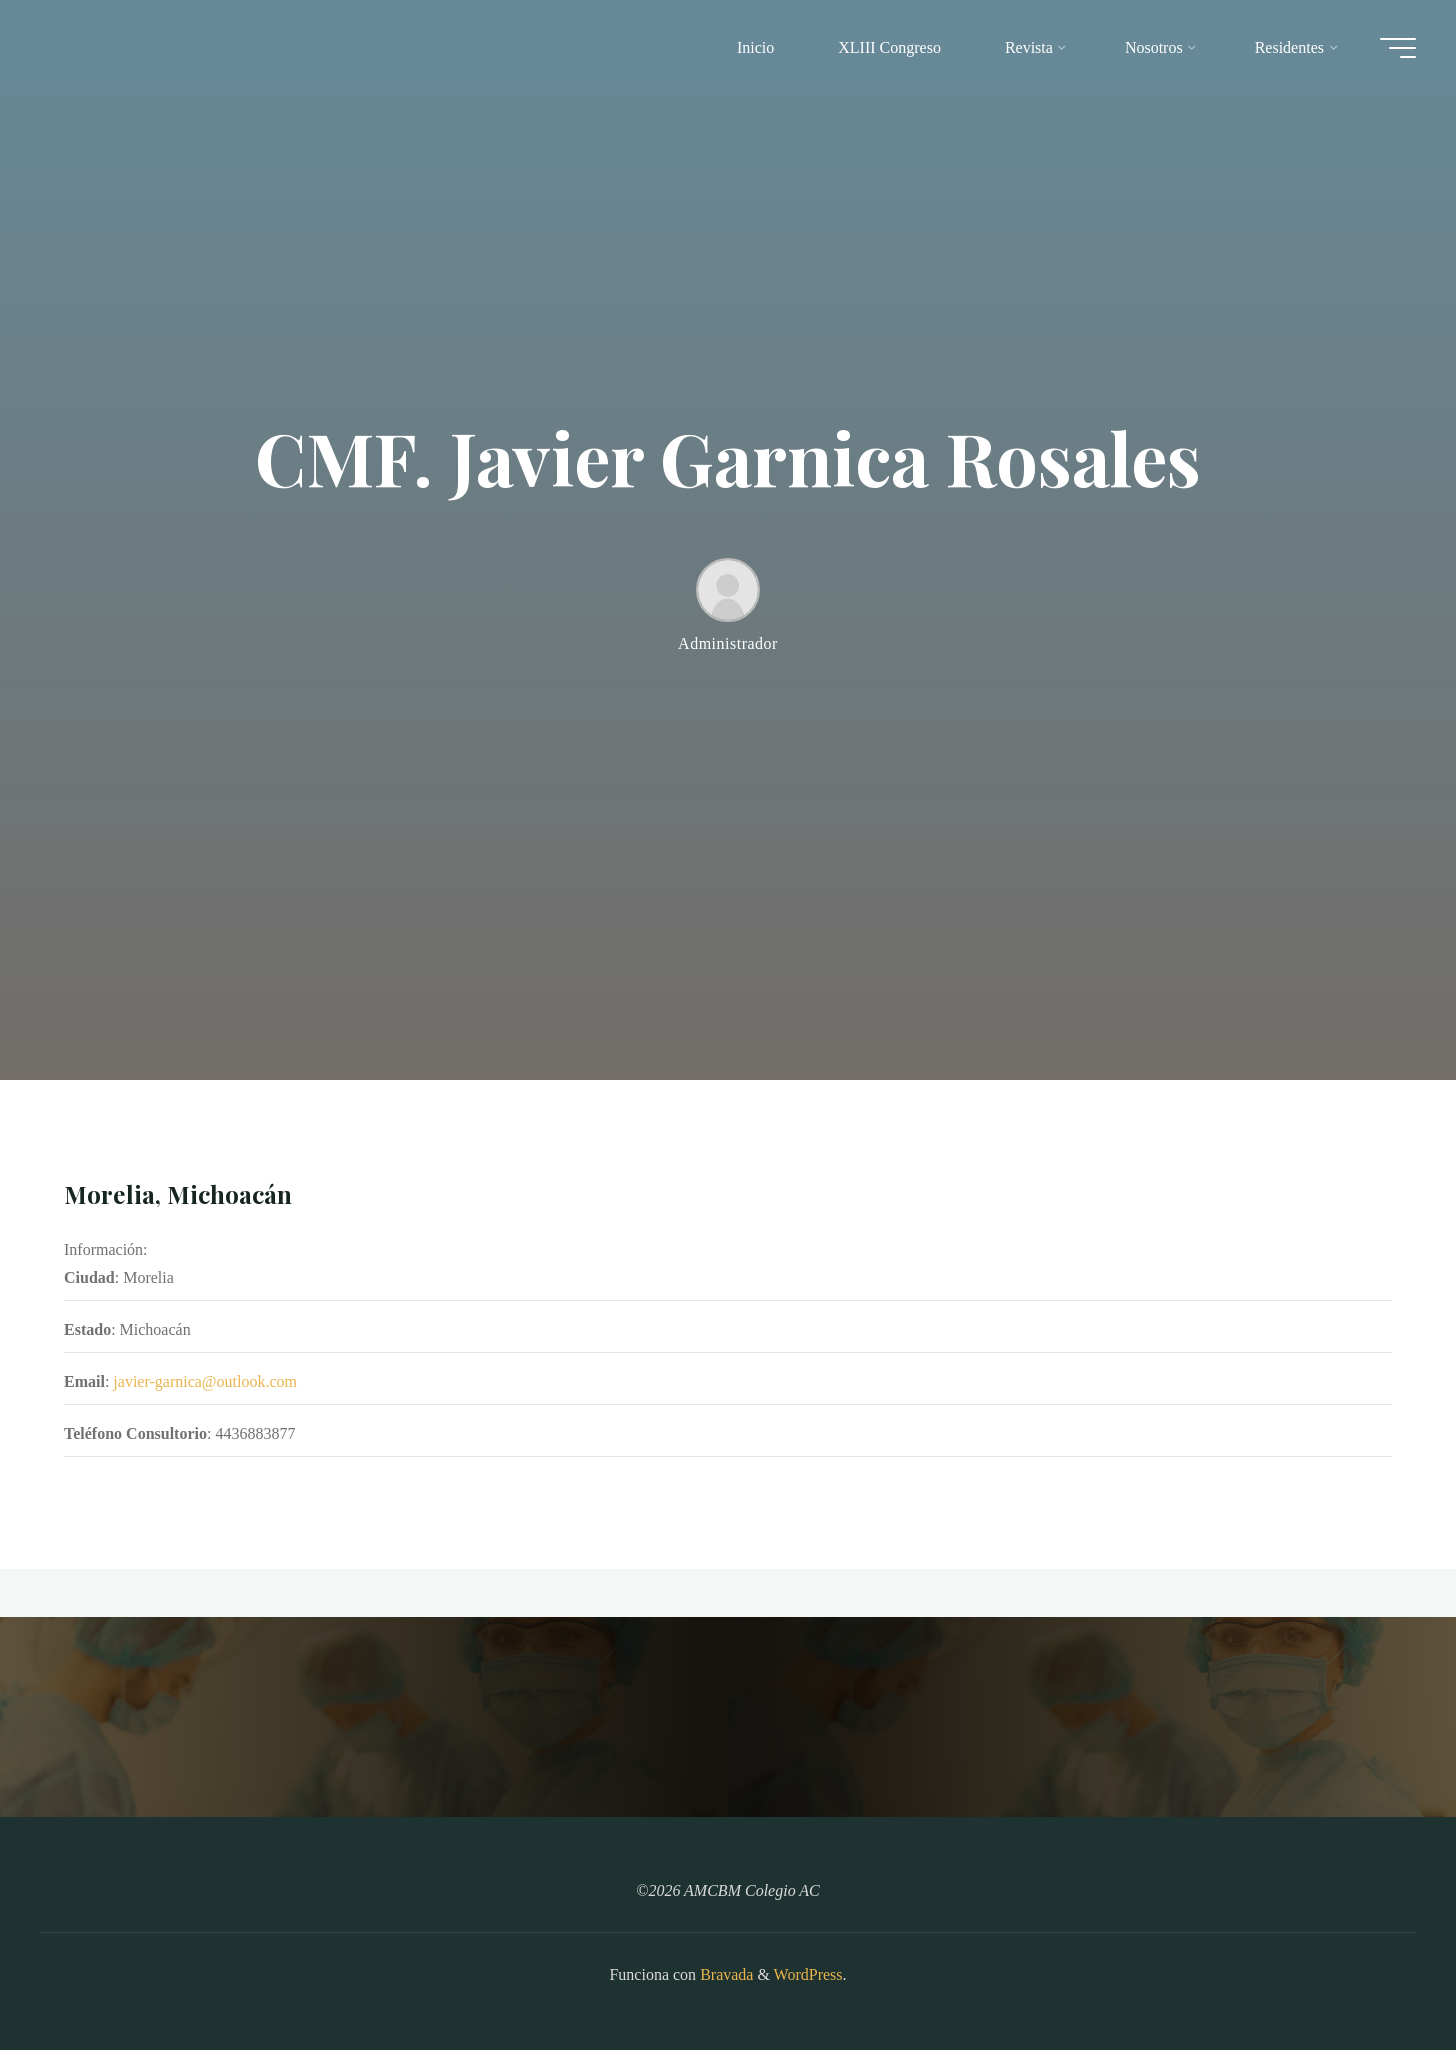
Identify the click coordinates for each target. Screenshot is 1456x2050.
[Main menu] (1398, 48)
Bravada (724, 1974)
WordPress (808, 1974)
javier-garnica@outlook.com (205, 1382)
